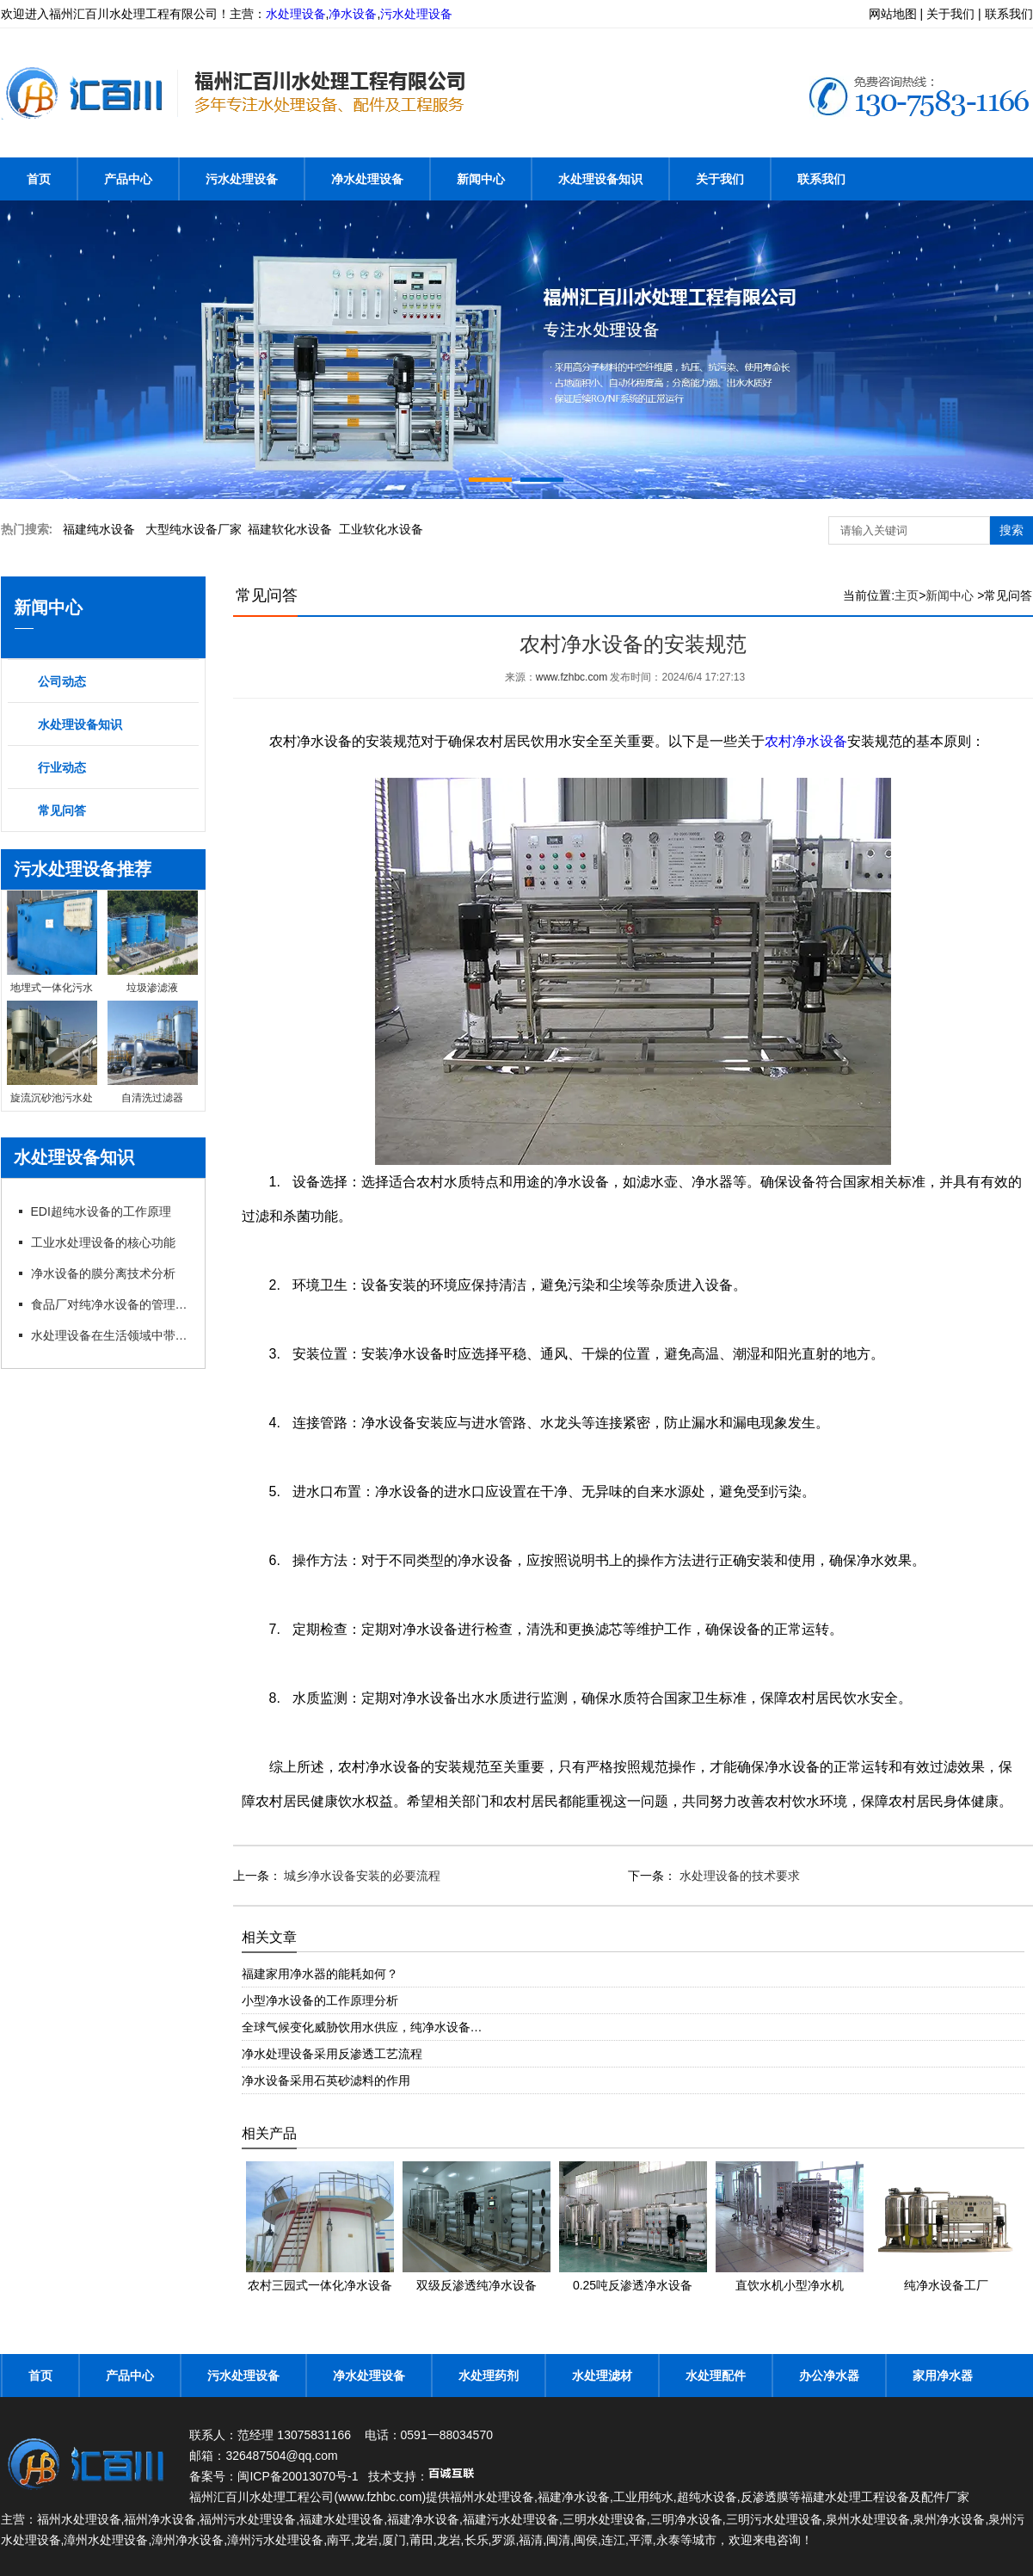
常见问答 (62, 810)
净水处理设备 (367, 179)
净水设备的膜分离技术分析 (103, 1273)
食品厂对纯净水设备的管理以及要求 (111, 1304)
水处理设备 (296, 14)
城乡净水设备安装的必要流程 (361, 1876)
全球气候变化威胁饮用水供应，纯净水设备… (362, 2027)
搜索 (1011, 530)
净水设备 (353, 14)
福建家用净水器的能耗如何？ (320, 1974)
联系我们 (821, 179)
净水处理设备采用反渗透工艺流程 (332, 2054)
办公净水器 (829, 2375)
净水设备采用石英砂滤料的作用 (326, 2080)
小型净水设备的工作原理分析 (320, 2000)
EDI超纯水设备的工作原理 (101, 1211)
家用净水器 (943, 2375)
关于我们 (720, 179)
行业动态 (62, 767)
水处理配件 (716, 2375)
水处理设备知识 (600, 179)
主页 (907, 595)
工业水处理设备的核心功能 (103, 1242)
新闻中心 (481, 179)
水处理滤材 (602, 2375)
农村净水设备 (806, 741)
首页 (39, 179)
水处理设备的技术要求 (738, 1876)
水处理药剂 (488, 2375)
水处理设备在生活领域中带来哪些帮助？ (111, 1335)
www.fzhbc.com (571, 677)
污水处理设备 (416, 14)
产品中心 (128, 179)
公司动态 (62, 681)
